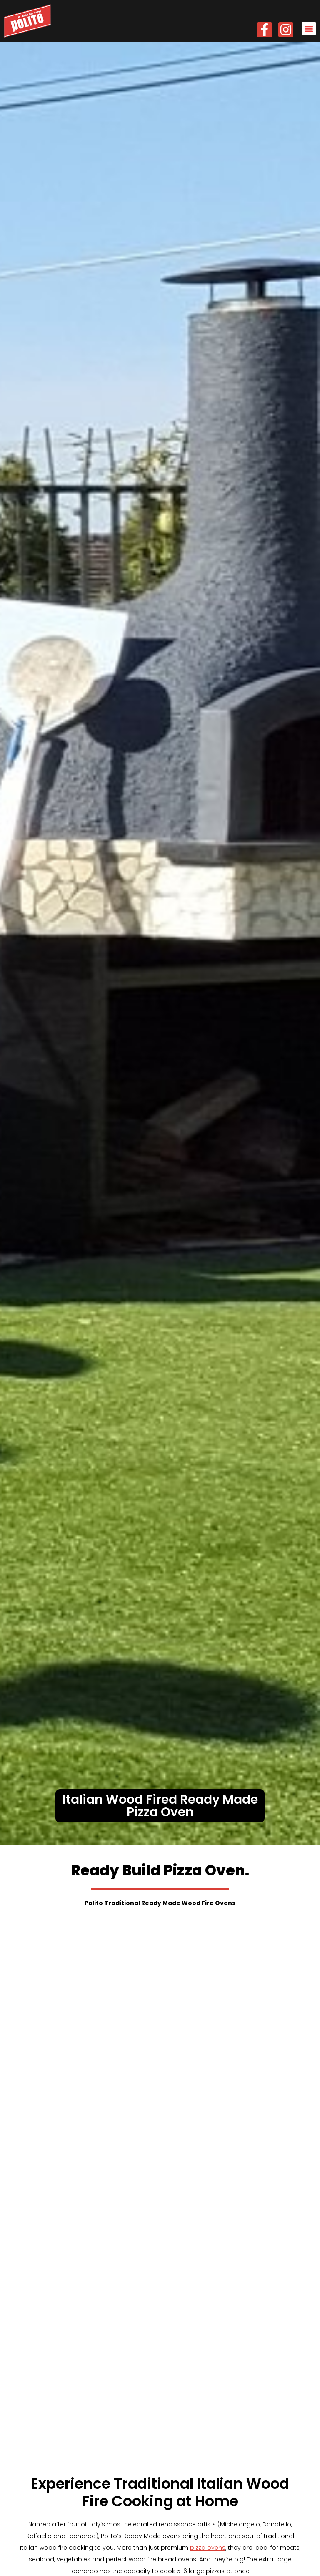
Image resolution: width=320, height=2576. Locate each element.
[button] (309, 28)
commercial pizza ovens (117, 2204)
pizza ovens (207, 2116)
